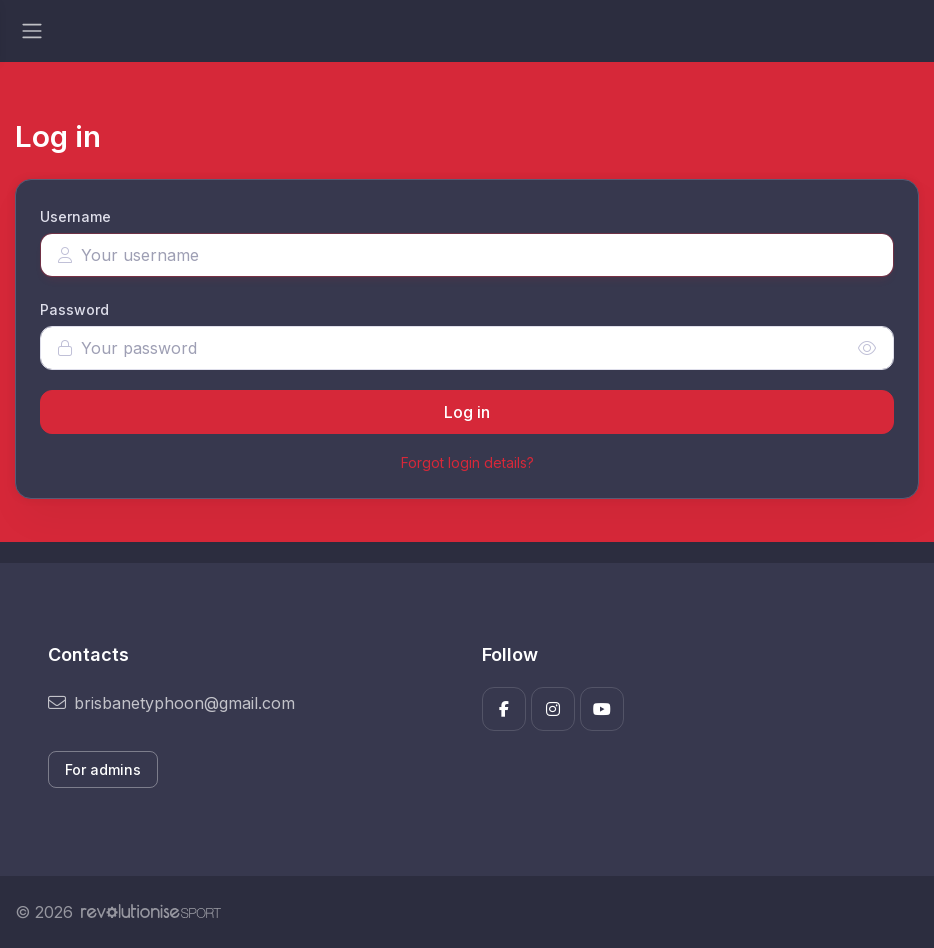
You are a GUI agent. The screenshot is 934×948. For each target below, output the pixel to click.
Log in (467, 412)
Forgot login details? (467, 462)
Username (75, 216)
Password (74, 309)
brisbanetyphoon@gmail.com (171, 703)
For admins (103, 769)
